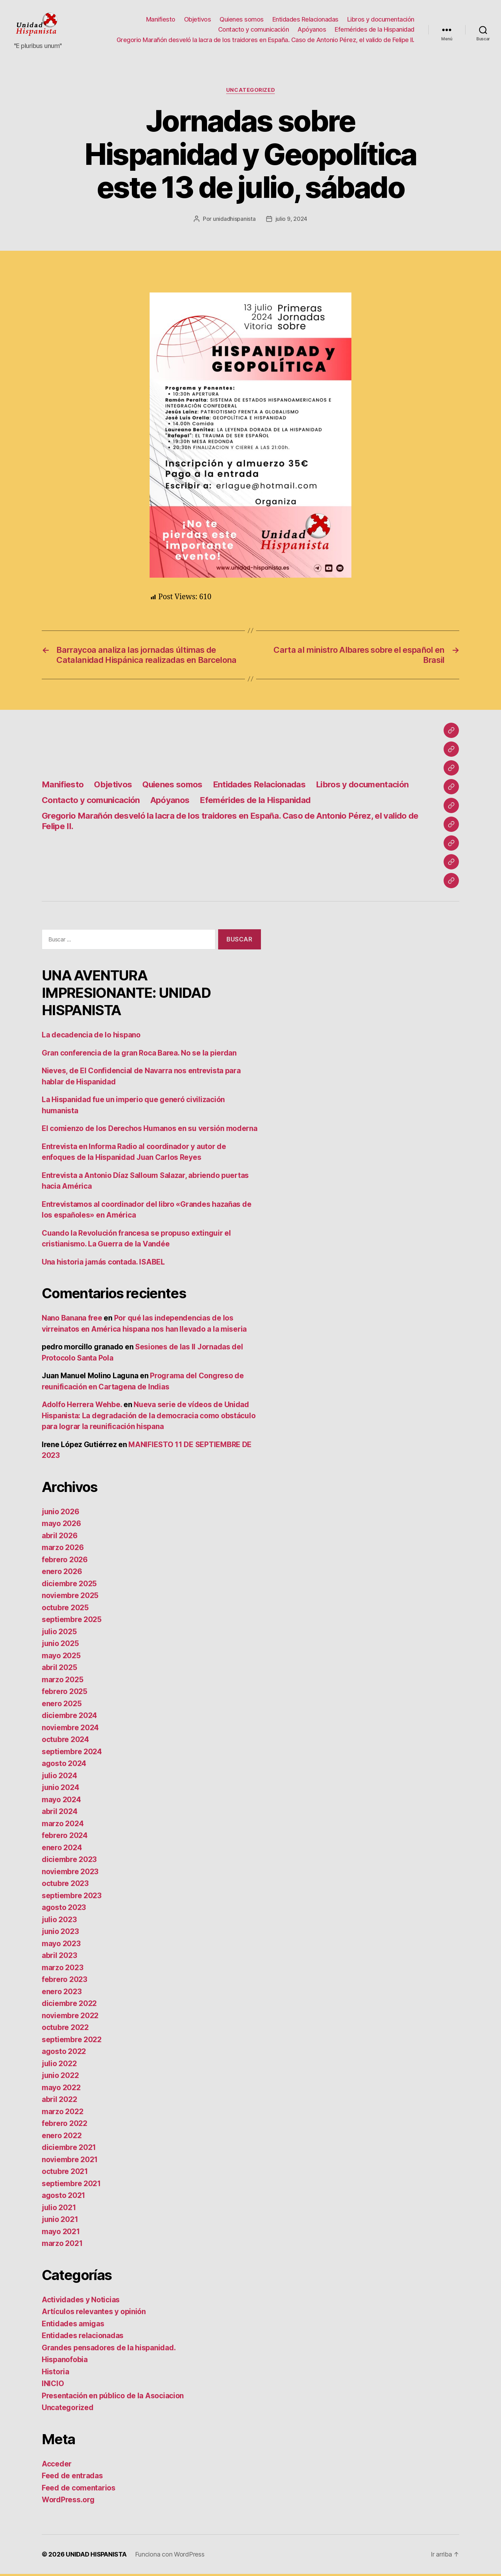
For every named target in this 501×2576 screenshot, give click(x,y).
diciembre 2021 (69, 2149)
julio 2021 (59, 2209)
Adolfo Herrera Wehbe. (82, 1406)
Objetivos (197, 20)
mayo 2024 (61, 1801)
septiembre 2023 (72, 1897)
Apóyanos (311, 30)
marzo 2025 (62, 1681)
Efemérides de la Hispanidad (374, 30)
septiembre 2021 (71, 2185)
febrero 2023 (64, 1981)
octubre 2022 (65, 2029)
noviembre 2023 (70, 1873)
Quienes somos (242, 20)
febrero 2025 (64, 1693)
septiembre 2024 (72, 1753)
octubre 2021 (65, 2173)
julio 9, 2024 (292, 220)
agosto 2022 (64, 2053)
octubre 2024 (65, 1741)
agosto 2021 (63, 2197)
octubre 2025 (65, 1609)
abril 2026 (59, 1537)
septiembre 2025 (72, 1621)
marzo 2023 (62, 1969)
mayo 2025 (61, 1657)
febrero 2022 (64, 2125)
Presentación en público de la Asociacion (113, 2397)
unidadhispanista (234, 220)
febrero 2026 (65, 1561)
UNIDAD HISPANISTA (96, 2556)
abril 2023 (59, 1957)
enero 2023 (61, 1993)
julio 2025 (59, 1633)
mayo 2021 (61, 2233)
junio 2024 (60, 1789)
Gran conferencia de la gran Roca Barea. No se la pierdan (139, 1055)
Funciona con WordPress (170, 2556)
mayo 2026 (61, 1525)
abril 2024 (59, 1813)
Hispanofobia (65, 2361)
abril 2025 (59, 1669)
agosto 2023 (64, 1909)
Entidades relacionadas (83, 2337)
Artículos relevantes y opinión (94, 2313)
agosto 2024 (64, 1765)
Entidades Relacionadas (305, 20)
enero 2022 (61, 2137)
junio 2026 (60, 1513)
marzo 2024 (63, 1825)
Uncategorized (250, 92)
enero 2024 (62, 1849)
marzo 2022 (62, 2113)
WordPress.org (68, 2501)
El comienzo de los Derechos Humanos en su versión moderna (149, 1130)
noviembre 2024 (70, 1729)
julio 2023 (59, 1921)
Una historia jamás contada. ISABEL (103, 1264)
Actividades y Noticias (81, 2301)
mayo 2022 (61, 2089)
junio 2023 (60, 1933)
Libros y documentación (380, 20)
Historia (55, 2373)
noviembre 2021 (70, 2161)
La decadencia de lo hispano (91, 1037)
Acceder (57, 2466)
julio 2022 (59, 2065)
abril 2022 (59, 2101)
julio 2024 (59, 1777)
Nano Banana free (72, 1320)
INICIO (53, 2385)
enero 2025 (61, 1705)
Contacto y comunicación (253, 30)
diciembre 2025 (69, 1585)
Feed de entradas (72, 2477)
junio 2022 (60, 2077)
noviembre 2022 (70, 2017)
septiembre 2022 (72, 2041)
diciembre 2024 (69, 1717)
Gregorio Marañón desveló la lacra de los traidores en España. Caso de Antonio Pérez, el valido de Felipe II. (265, 41)
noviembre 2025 (70, 1597)
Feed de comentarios (79, 2490)
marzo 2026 (63, 1549)
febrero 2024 (65, 1837)
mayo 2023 (61, 1945)
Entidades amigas (73, 2325)
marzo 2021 (62, 2245)
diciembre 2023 (69, 1861)
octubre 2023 (65, 1885)
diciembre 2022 (69, 2005)
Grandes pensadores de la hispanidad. (109, 2349)
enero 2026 (62, 1573)
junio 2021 (60, 2221)
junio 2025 (60, 1645)
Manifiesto (160, 20)
